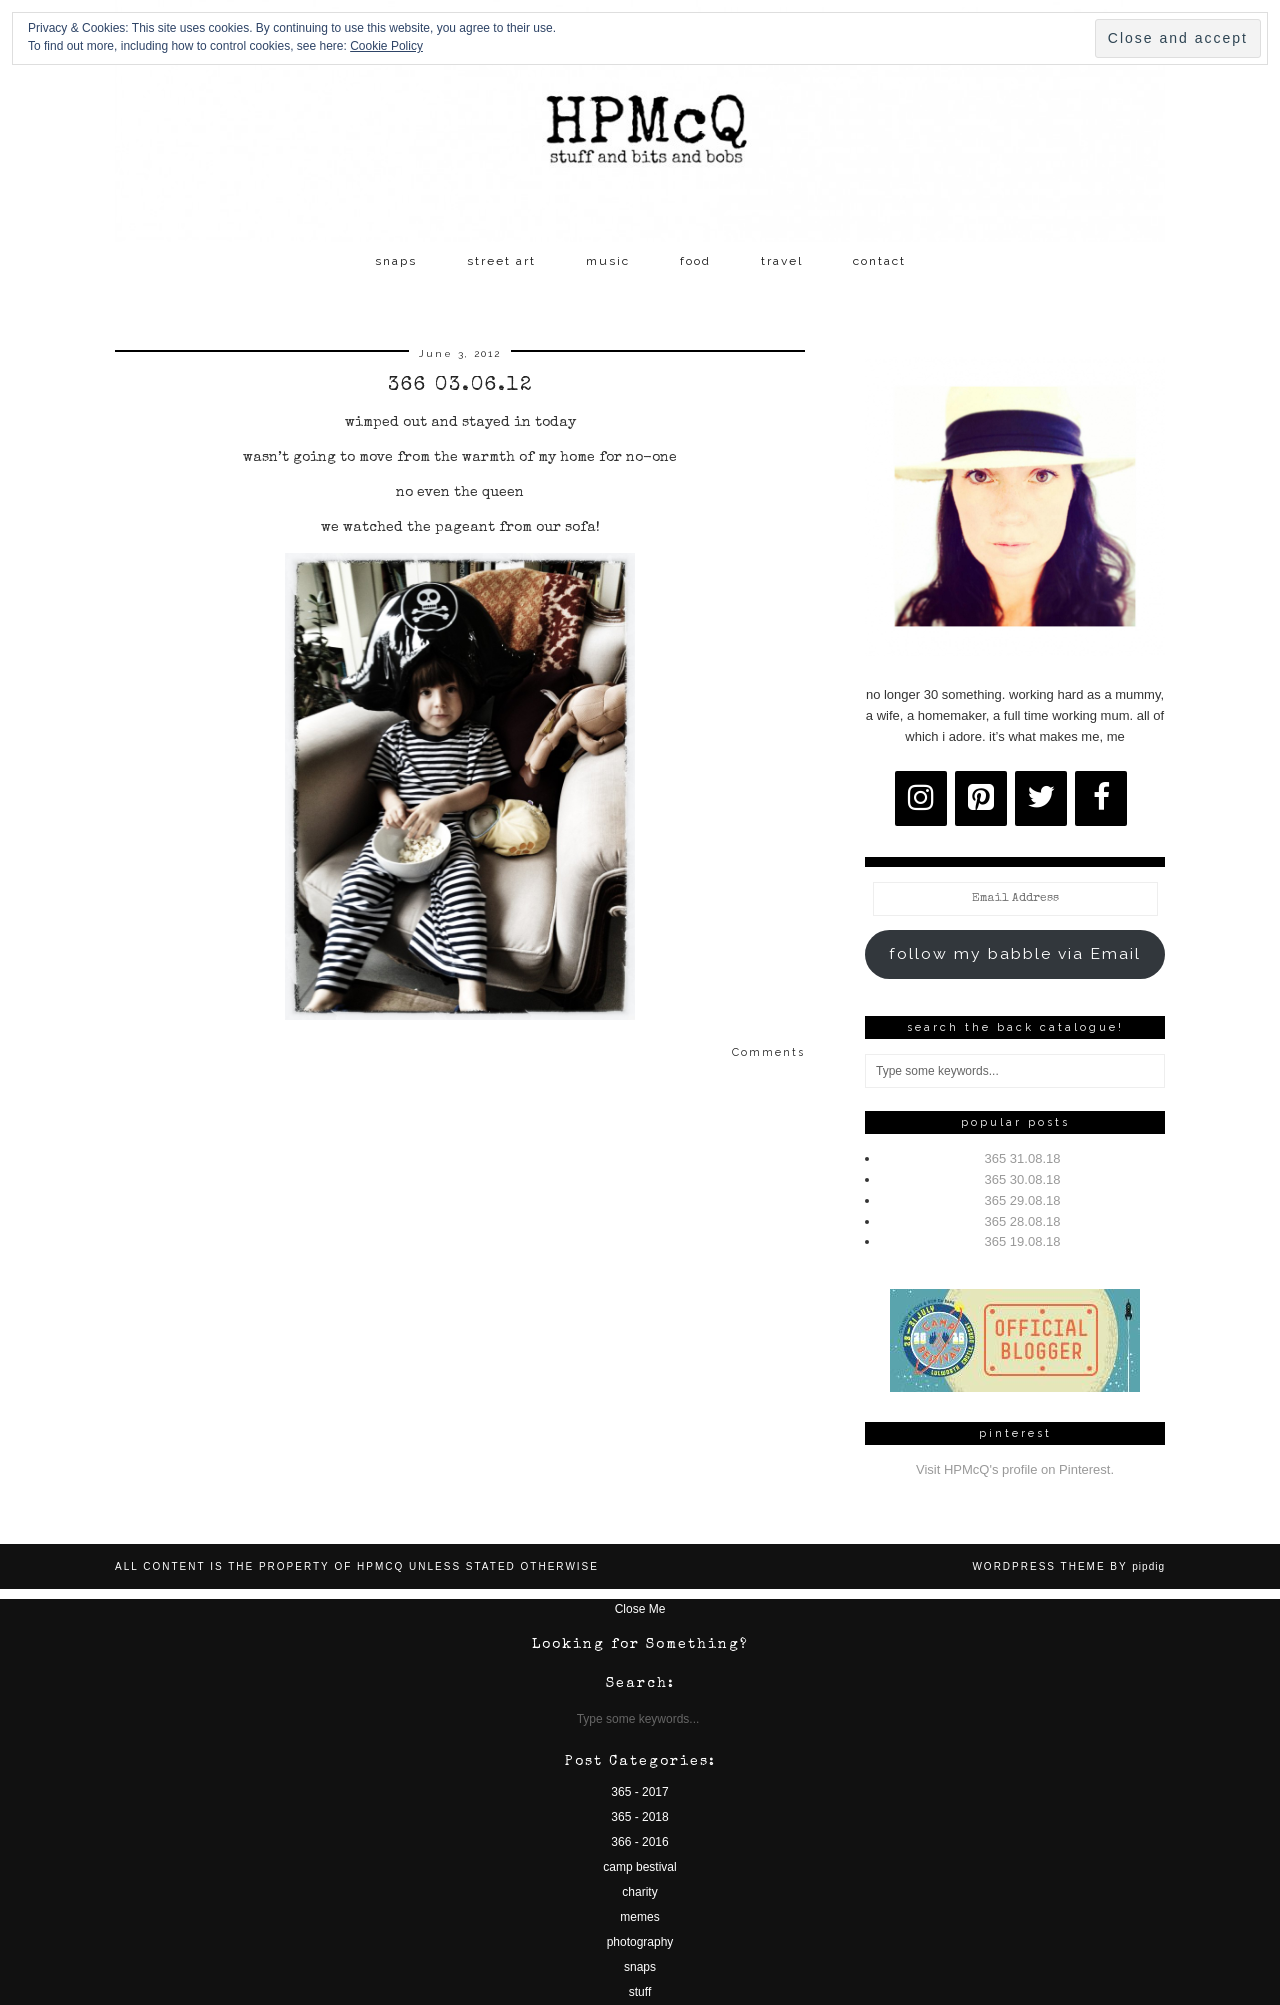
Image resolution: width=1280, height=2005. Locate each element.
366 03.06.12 (460, 386)
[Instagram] (921, 798)
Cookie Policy (386, 46)
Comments (768, 1052)
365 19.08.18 (1023, 1241)
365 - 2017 (639, 1792)
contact (879, 261)
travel (782, 261)
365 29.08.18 (1023, 1200)
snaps (396, 261)
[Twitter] (1041, 798)
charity (639, 1892)
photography (640, 1942)
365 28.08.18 (1023, 1221)
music (608, 261)
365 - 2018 (639, 1817)
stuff (640, 1992)
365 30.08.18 (1023, 1179)
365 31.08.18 (1023, 1158)
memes (639, 1917)
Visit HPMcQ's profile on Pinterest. (1015, 1469)
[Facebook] (1101, 798)
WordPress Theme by (1068, 1566)
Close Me (640, 1609)
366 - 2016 (639, 1842)
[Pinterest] (981, 798)
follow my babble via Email (1015, 953)
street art (501, 261)
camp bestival (639, 1867)
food (695, 261)
